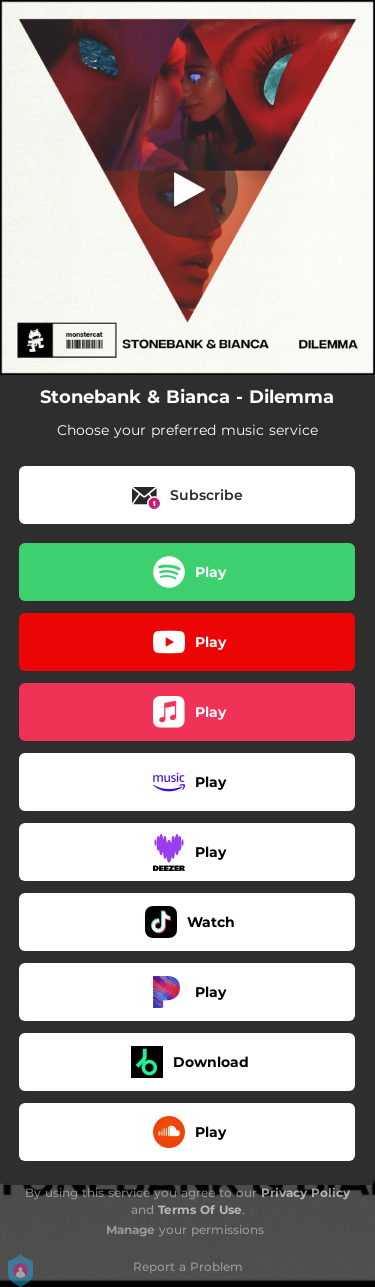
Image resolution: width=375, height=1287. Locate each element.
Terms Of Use (200, 1209)
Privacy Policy (305, 1192)
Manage (130, 1229)
